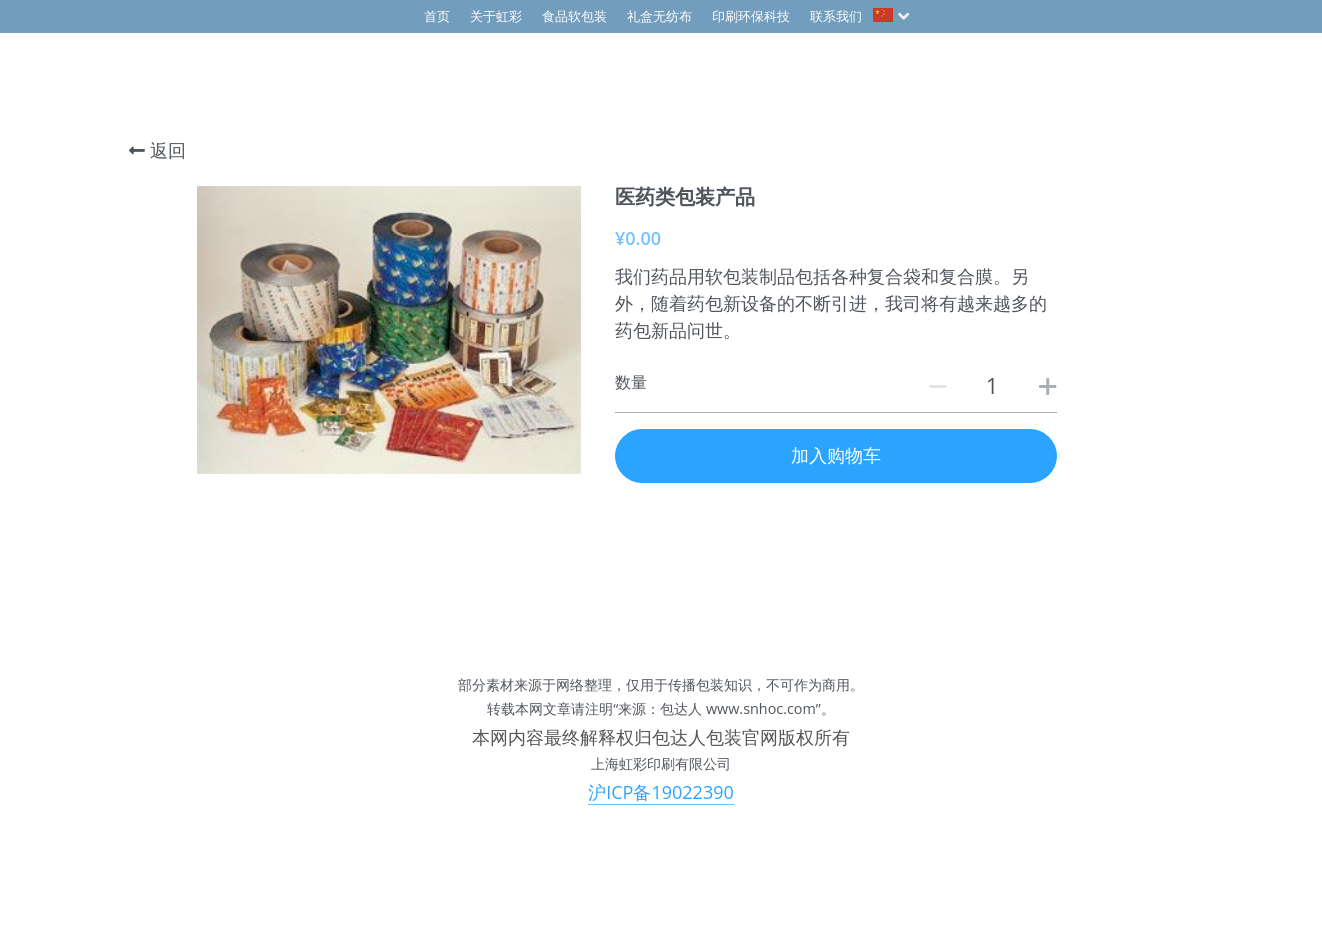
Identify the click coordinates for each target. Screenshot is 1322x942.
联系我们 (836, 16)
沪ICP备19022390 (661, 792)
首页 (437, 16)
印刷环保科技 (751, 16)
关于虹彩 (496, 16)
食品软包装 (574, 16)
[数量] (992, 385)
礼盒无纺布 (659, 16)
